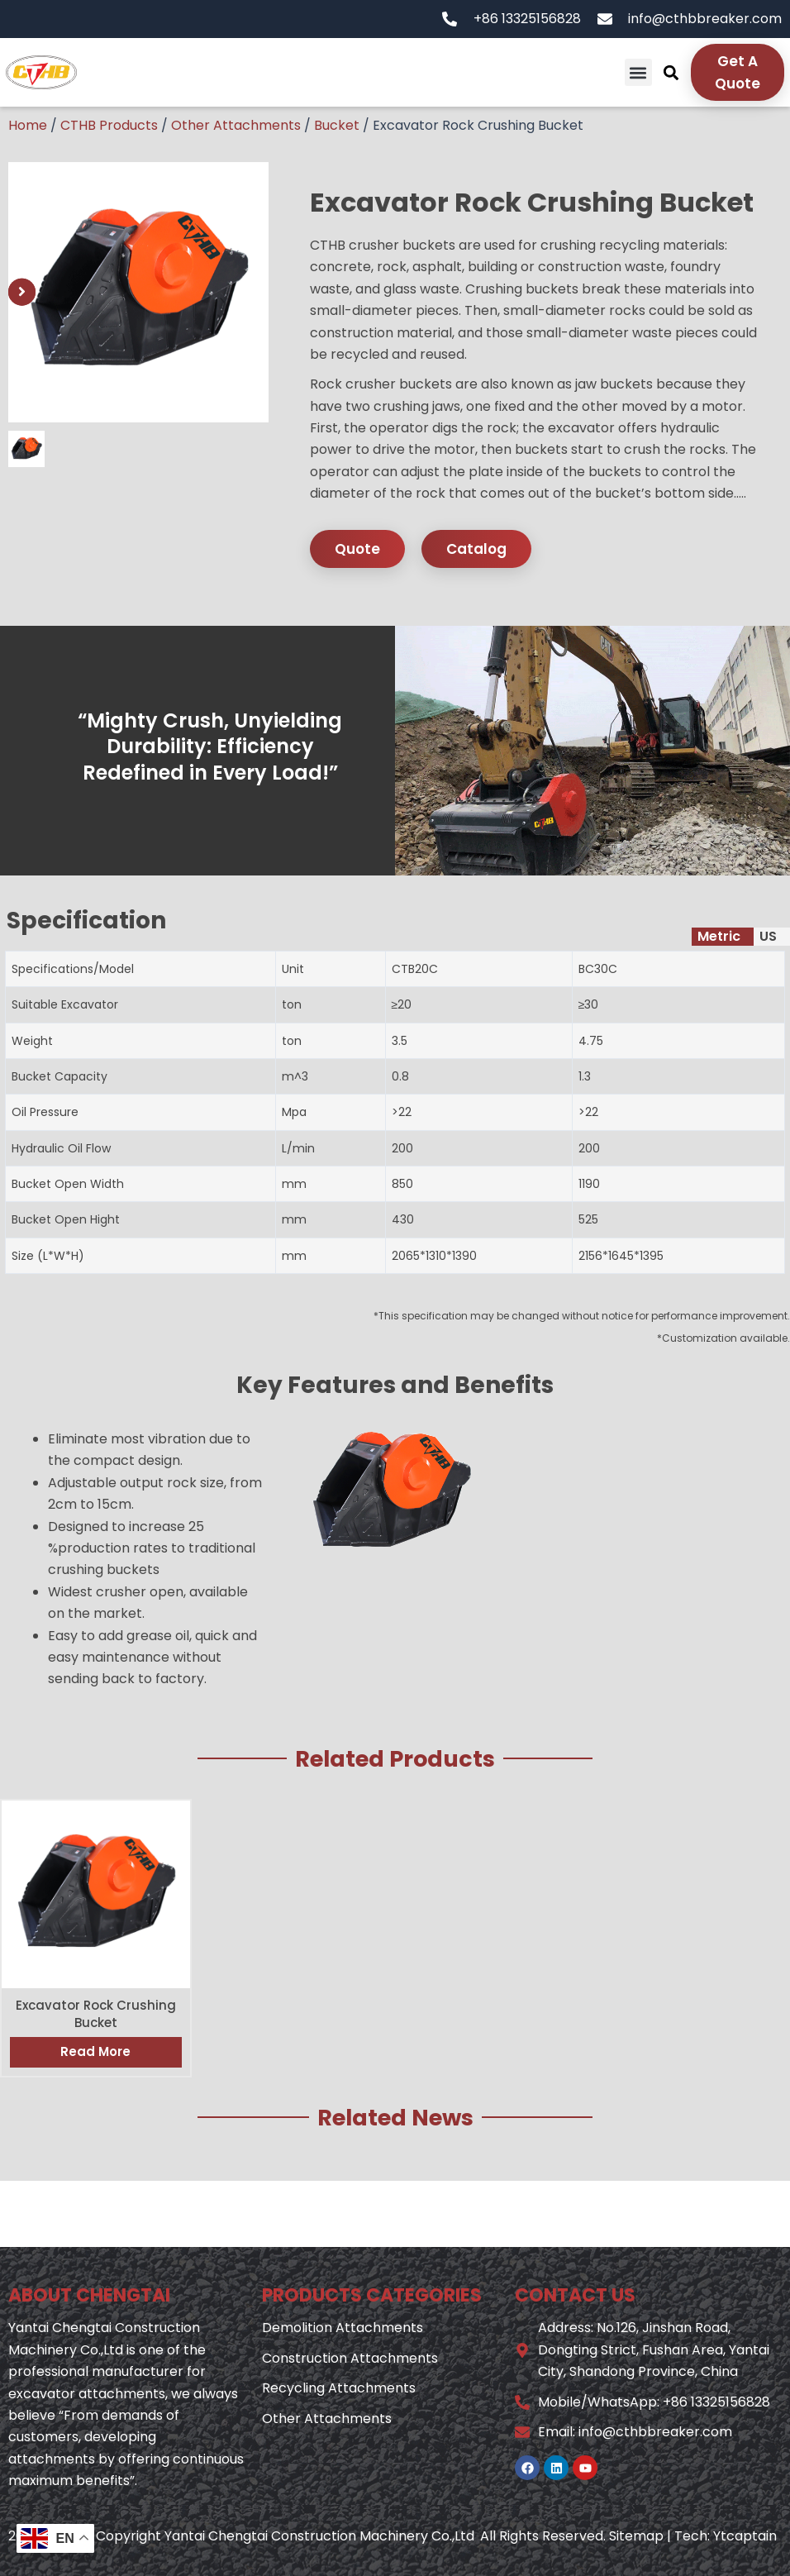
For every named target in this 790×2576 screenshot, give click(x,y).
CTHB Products (109, 125)
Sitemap (636, 2535)
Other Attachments (236, 125)
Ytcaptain (745, 2535)
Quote (357, 549)
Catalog (476, 549)
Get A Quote (737, 72)
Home (27, 125)
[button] (638, 72)
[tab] (723, 937)
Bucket (336, 125)
